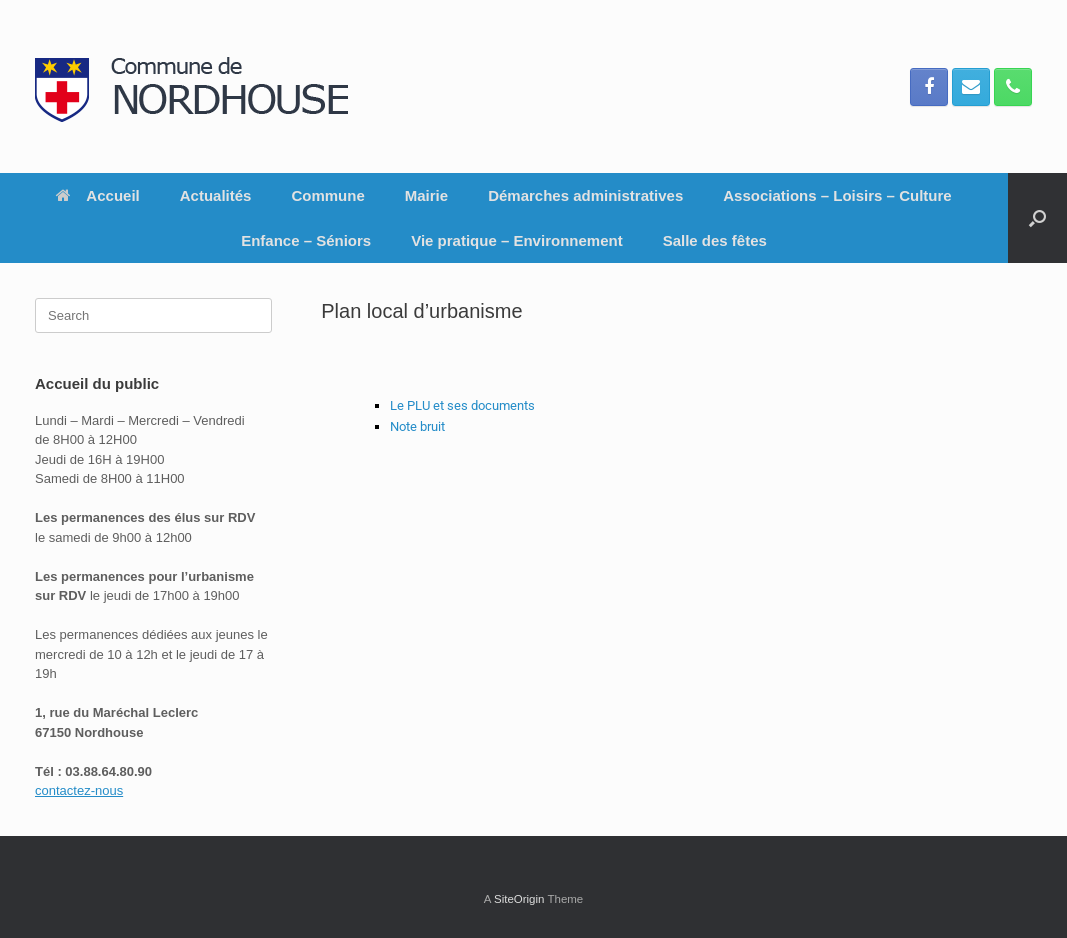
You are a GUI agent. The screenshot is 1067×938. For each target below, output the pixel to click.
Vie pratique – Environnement (516, 240)
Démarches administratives (585, 195)
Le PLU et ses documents (464, 405)
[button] (1037, 218)
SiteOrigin (519, 899)
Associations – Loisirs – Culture (837, 195)
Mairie (426, 195)
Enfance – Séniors (306, 240)
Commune (327, 195)
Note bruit (417, 426)
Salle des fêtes (715, 240)
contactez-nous (79, 790)
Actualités (216, 195)
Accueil (97, 195)
